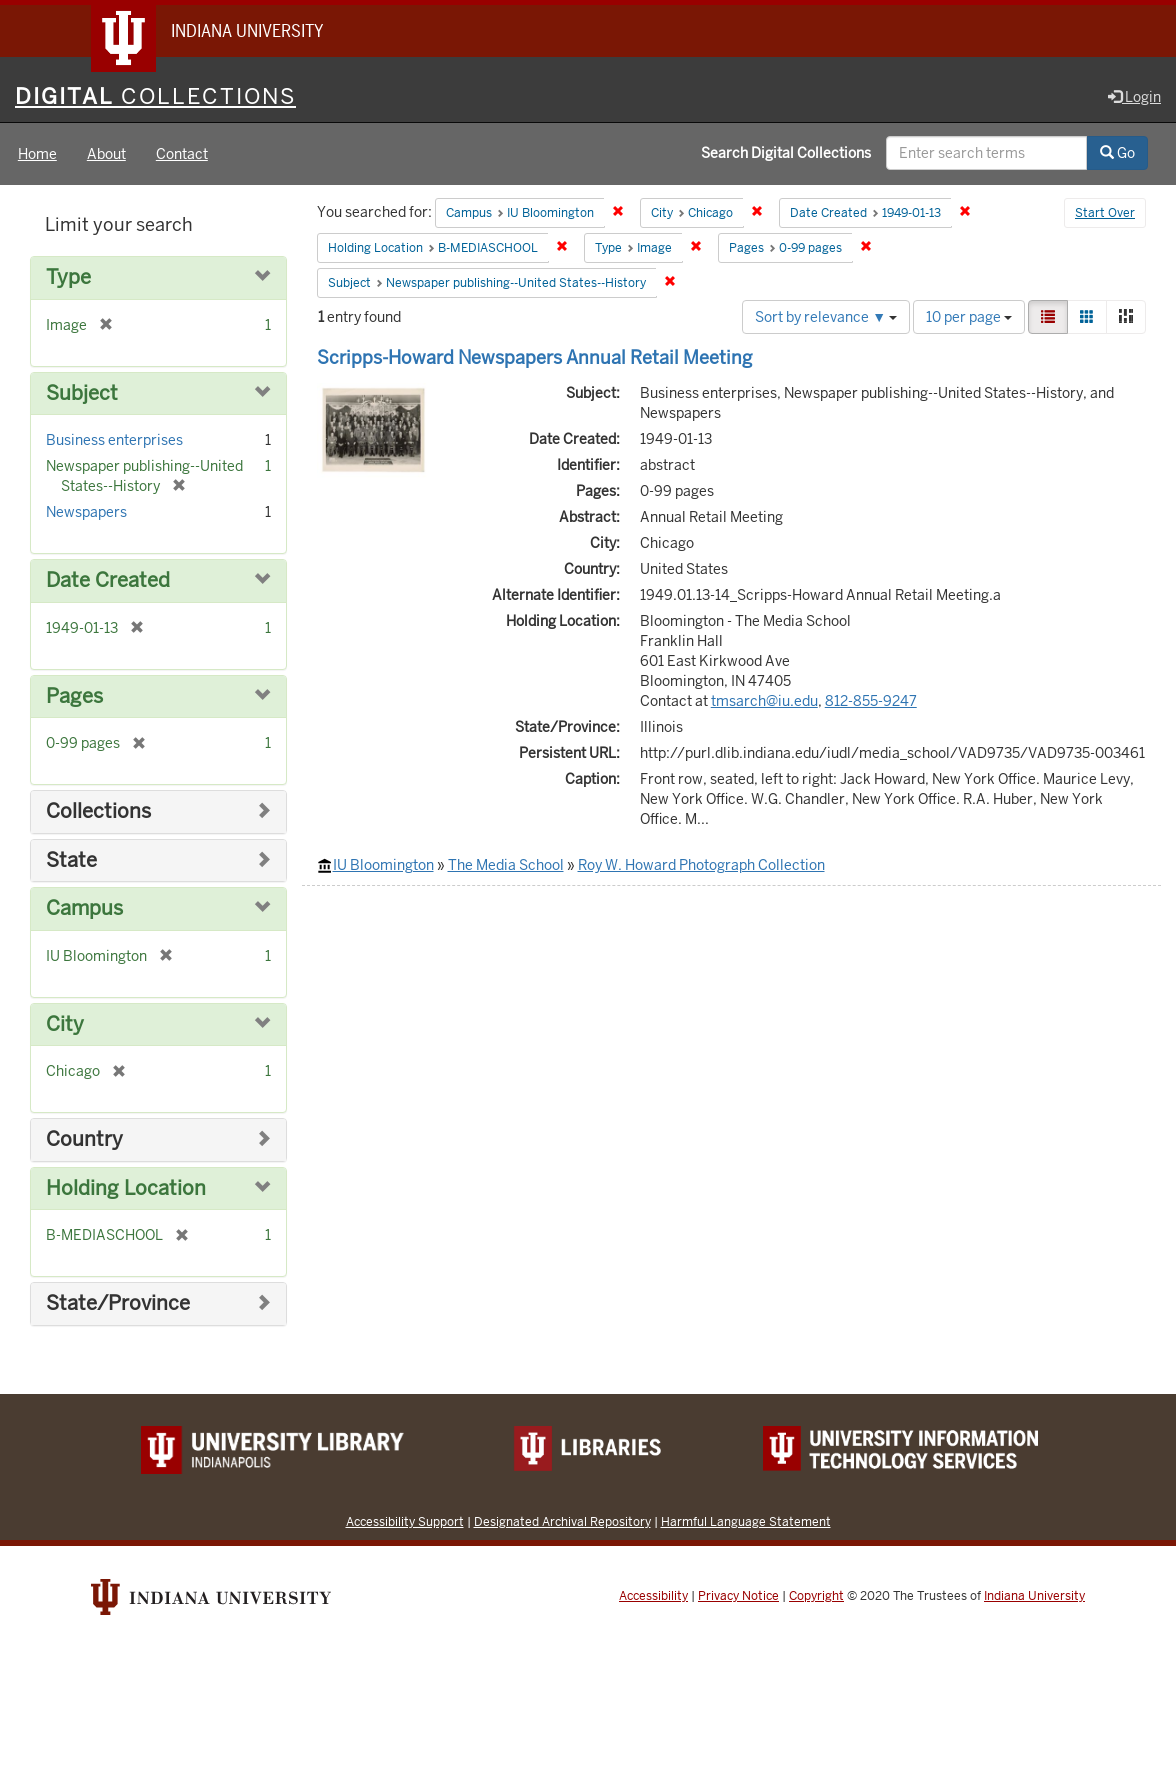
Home (37, 154)
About (106, 154)
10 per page (969, 317)
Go (1117, 153)
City (65, 1024)
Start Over (1105, 214)
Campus (84, 908)
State (71, 860)
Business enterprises (114, 440)
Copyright (816, 1596)
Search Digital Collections (786, 153)
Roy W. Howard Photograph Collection (701, 865)
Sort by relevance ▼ (826, 317)
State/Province (118, 1303)
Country (84, 1139)
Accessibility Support (405, 1521)
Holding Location (126, 1188)
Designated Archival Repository (562, 1521)
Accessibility (653, 1596)
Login (1134, 97)
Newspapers (86, 512)
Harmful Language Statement (746, 1521)
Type (68, 277)
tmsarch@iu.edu (764, 701)
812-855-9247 (871, 701)
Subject (82, 393)
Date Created (108, 580)
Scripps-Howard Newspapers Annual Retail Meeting (534, 357)
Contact (182, 154)
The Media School (506, 865)
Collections (98, 811)
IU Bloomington (383, 865)
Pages (74, 696)
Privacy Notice (738, 1596)
